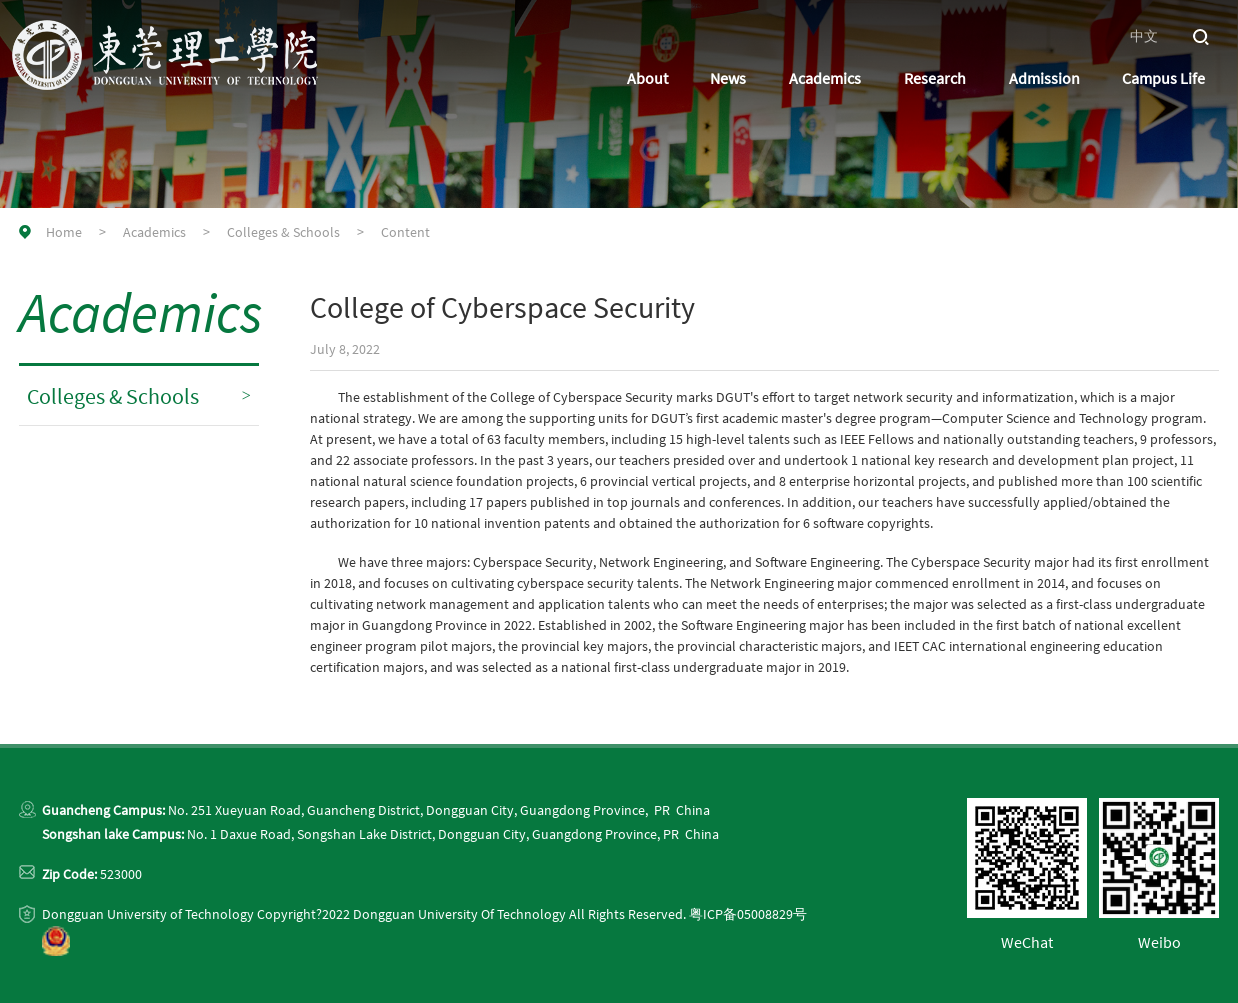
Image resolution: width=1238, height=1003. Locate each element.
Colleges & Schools (283, 232)
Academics (154, 232)
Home (64, 232)
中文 (1144, 36)
